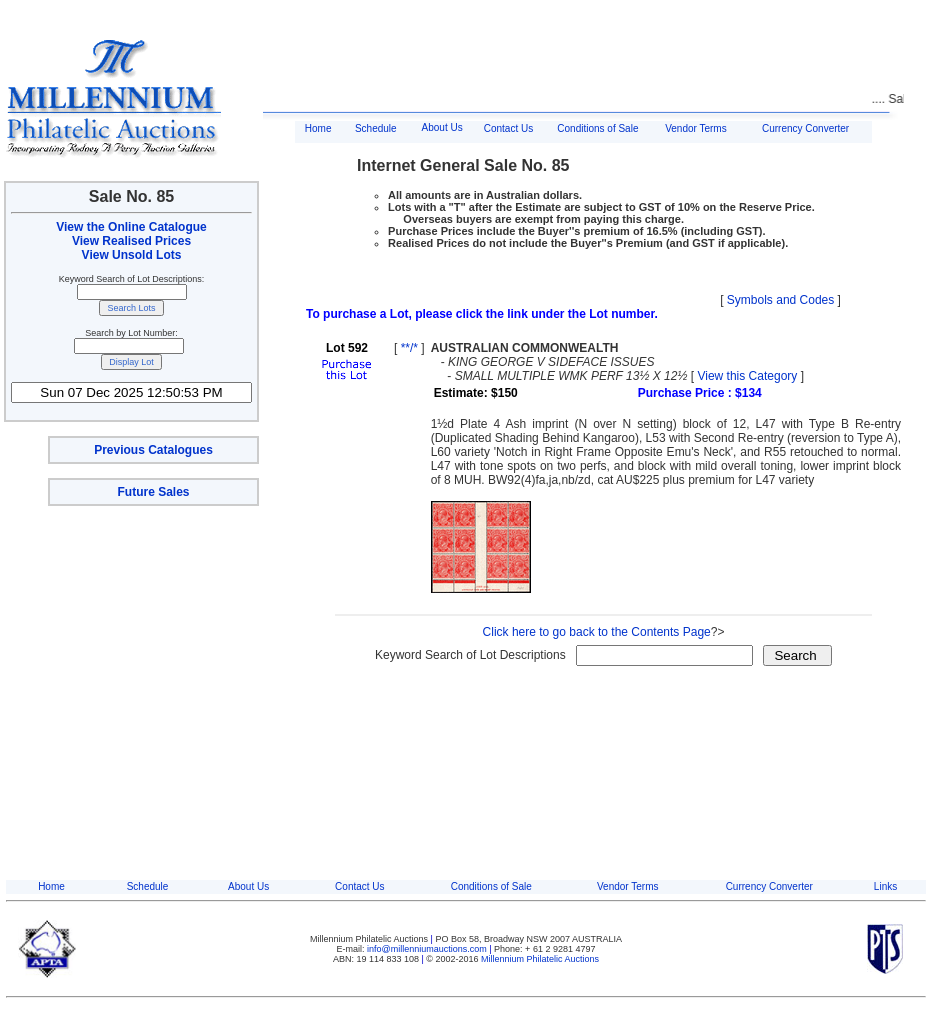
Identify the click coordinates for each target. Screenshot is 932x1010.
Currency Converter (805, 128)
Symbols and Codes (780, 300)
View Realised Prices (131, 241)
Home (318, 128)
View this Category (747, 376)
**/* (409, 348)
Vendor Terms (696, 128)
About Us (442, 127)
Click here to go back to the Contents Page (597, 632)
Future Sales (153, 492)
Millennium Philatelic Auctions (540, 959)
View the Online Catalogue (131, 227)
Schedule (376, 128)
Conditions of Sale (597, 128)
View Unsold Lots (132, 255)
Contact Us (508, 128)
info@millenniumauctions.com (428, 949)
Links (885, 886)
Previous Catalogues (153, 450)
